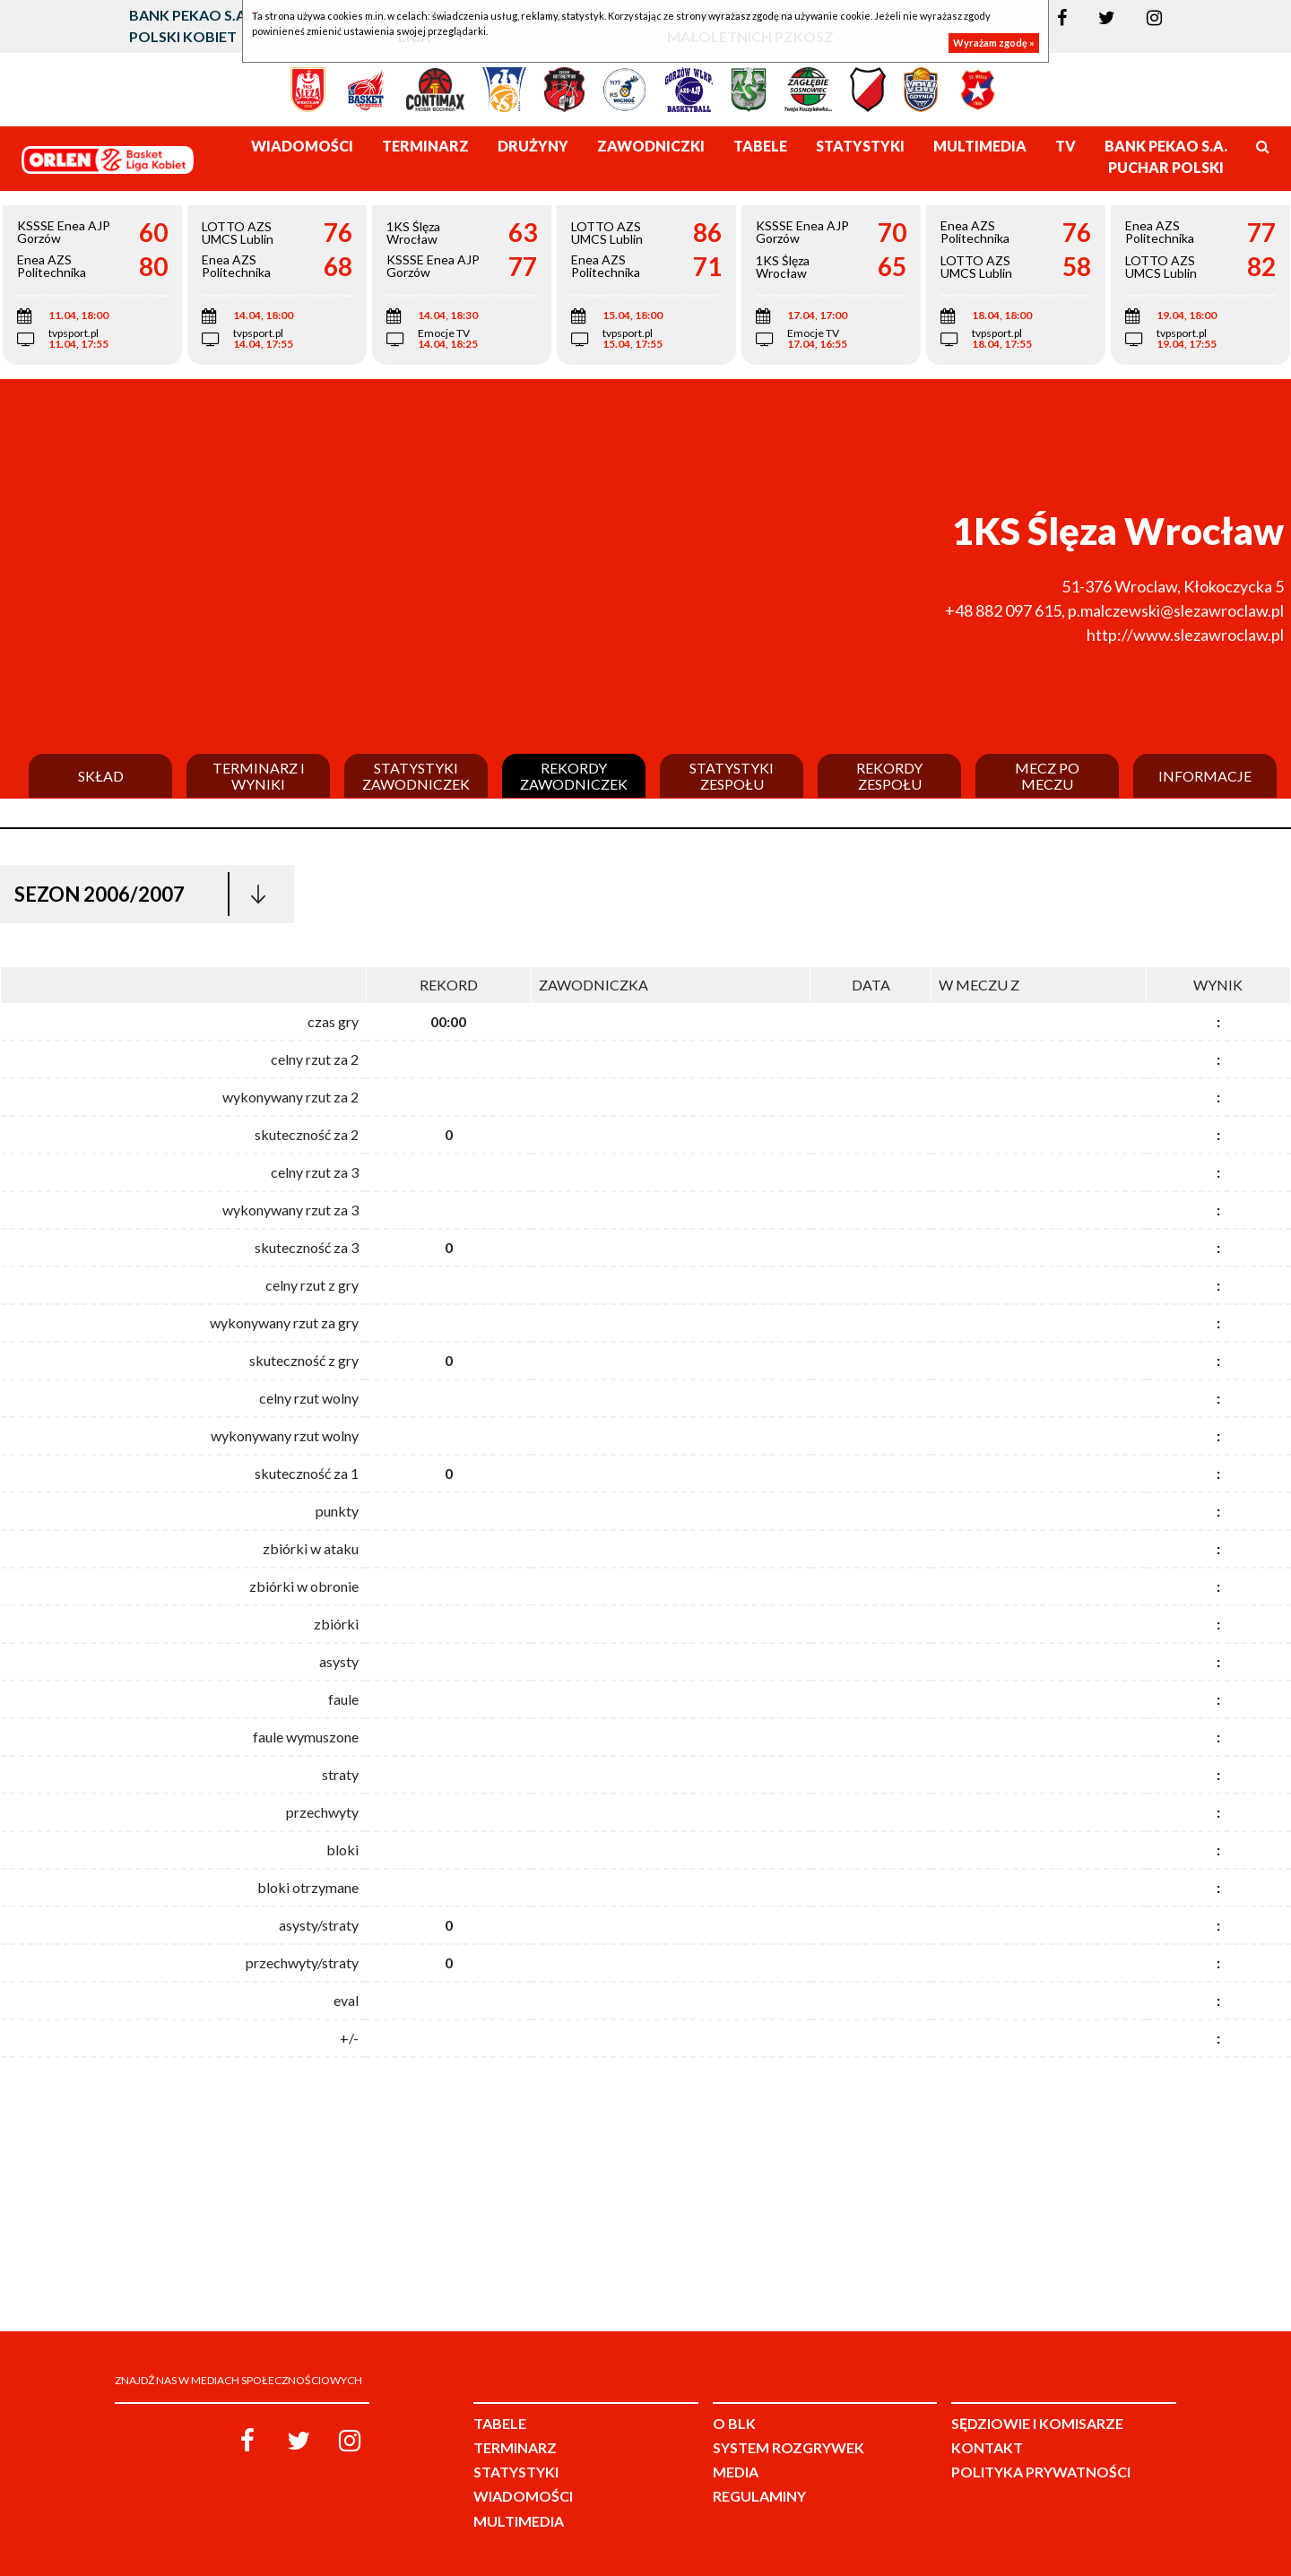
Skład (101, 776)
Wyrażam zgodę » (994, 42)
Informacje (1205, 776)
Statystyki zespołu (731, 775)
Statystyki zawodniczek (416, 775)
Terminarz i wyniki (258, 775)
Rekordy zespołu (889, 775)
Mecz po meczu (1047, 775)
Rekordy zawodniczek (574, 775)
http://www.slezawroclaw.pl (1185, 634)
